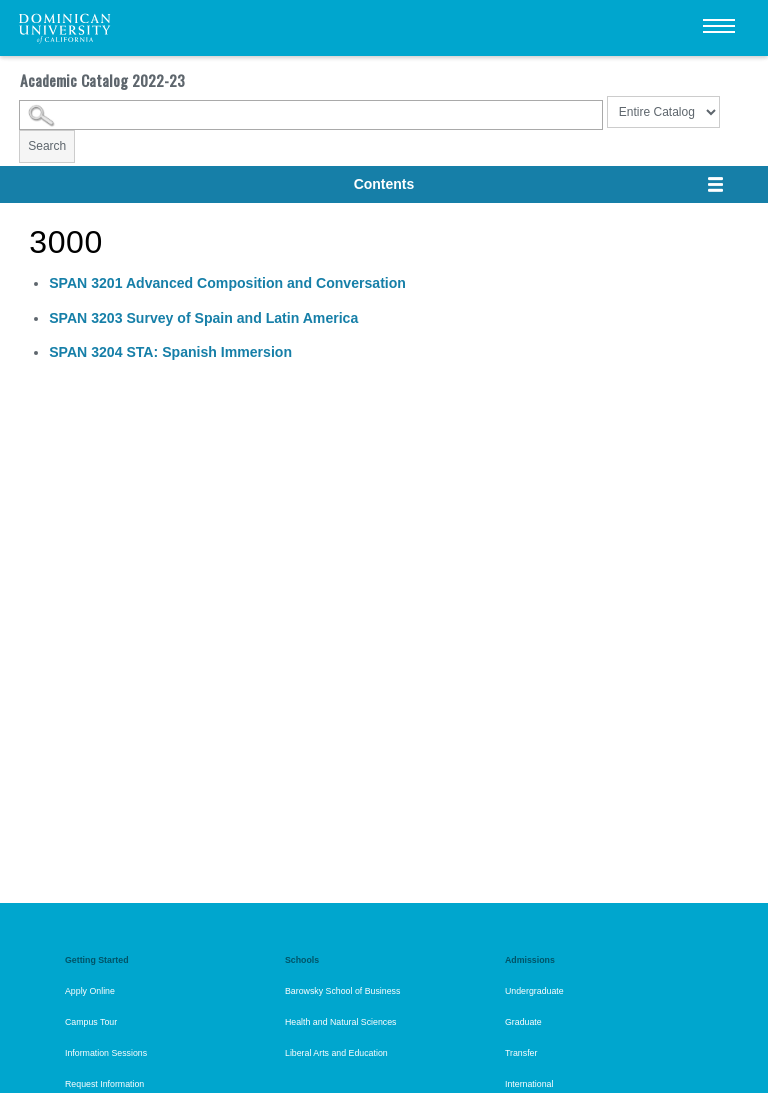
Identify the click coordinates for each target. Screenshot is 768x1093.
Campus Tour (91, 1022)
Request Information (104, 1084)
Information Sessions (106, 1053)
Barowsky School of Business (342, 991)
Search (47, 146)
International (529, 1084)
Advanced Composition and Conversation (227, 283)
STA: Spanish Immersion (170, 352)
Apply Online (90, 991)
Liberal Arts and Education (336, 1053)
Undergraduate (534, 991)
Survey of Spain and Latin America (203, 318)
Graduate (523, 1022)
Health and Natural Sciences (341, 1022)
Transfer (521, 1053)
